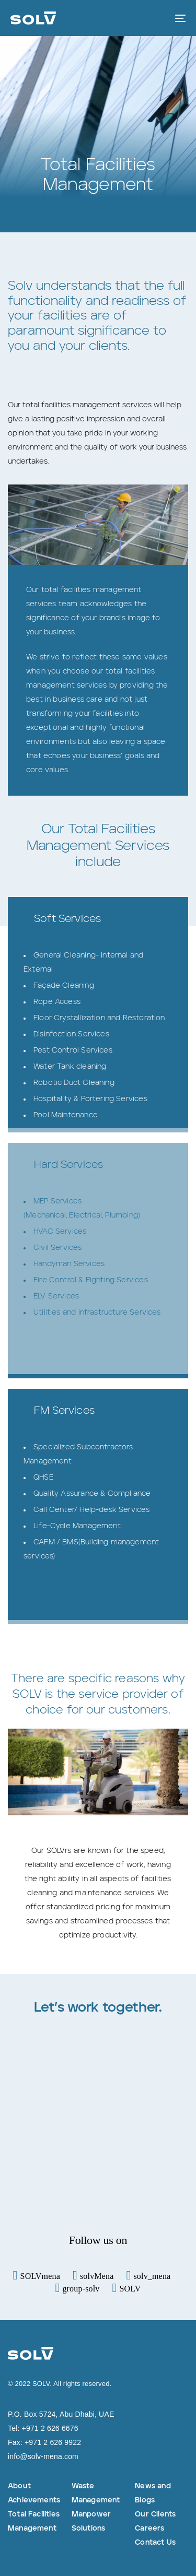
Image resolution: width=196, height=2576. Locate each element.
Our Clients (155, 2514)
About (19, 2486)
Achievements (34, 2500)
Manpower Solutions (91, 2521)
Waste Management (96, 2493)
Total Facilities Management (34, 2521)
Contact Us (155, 2542)
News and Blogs (152, 2493)
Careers (149, 2528)
